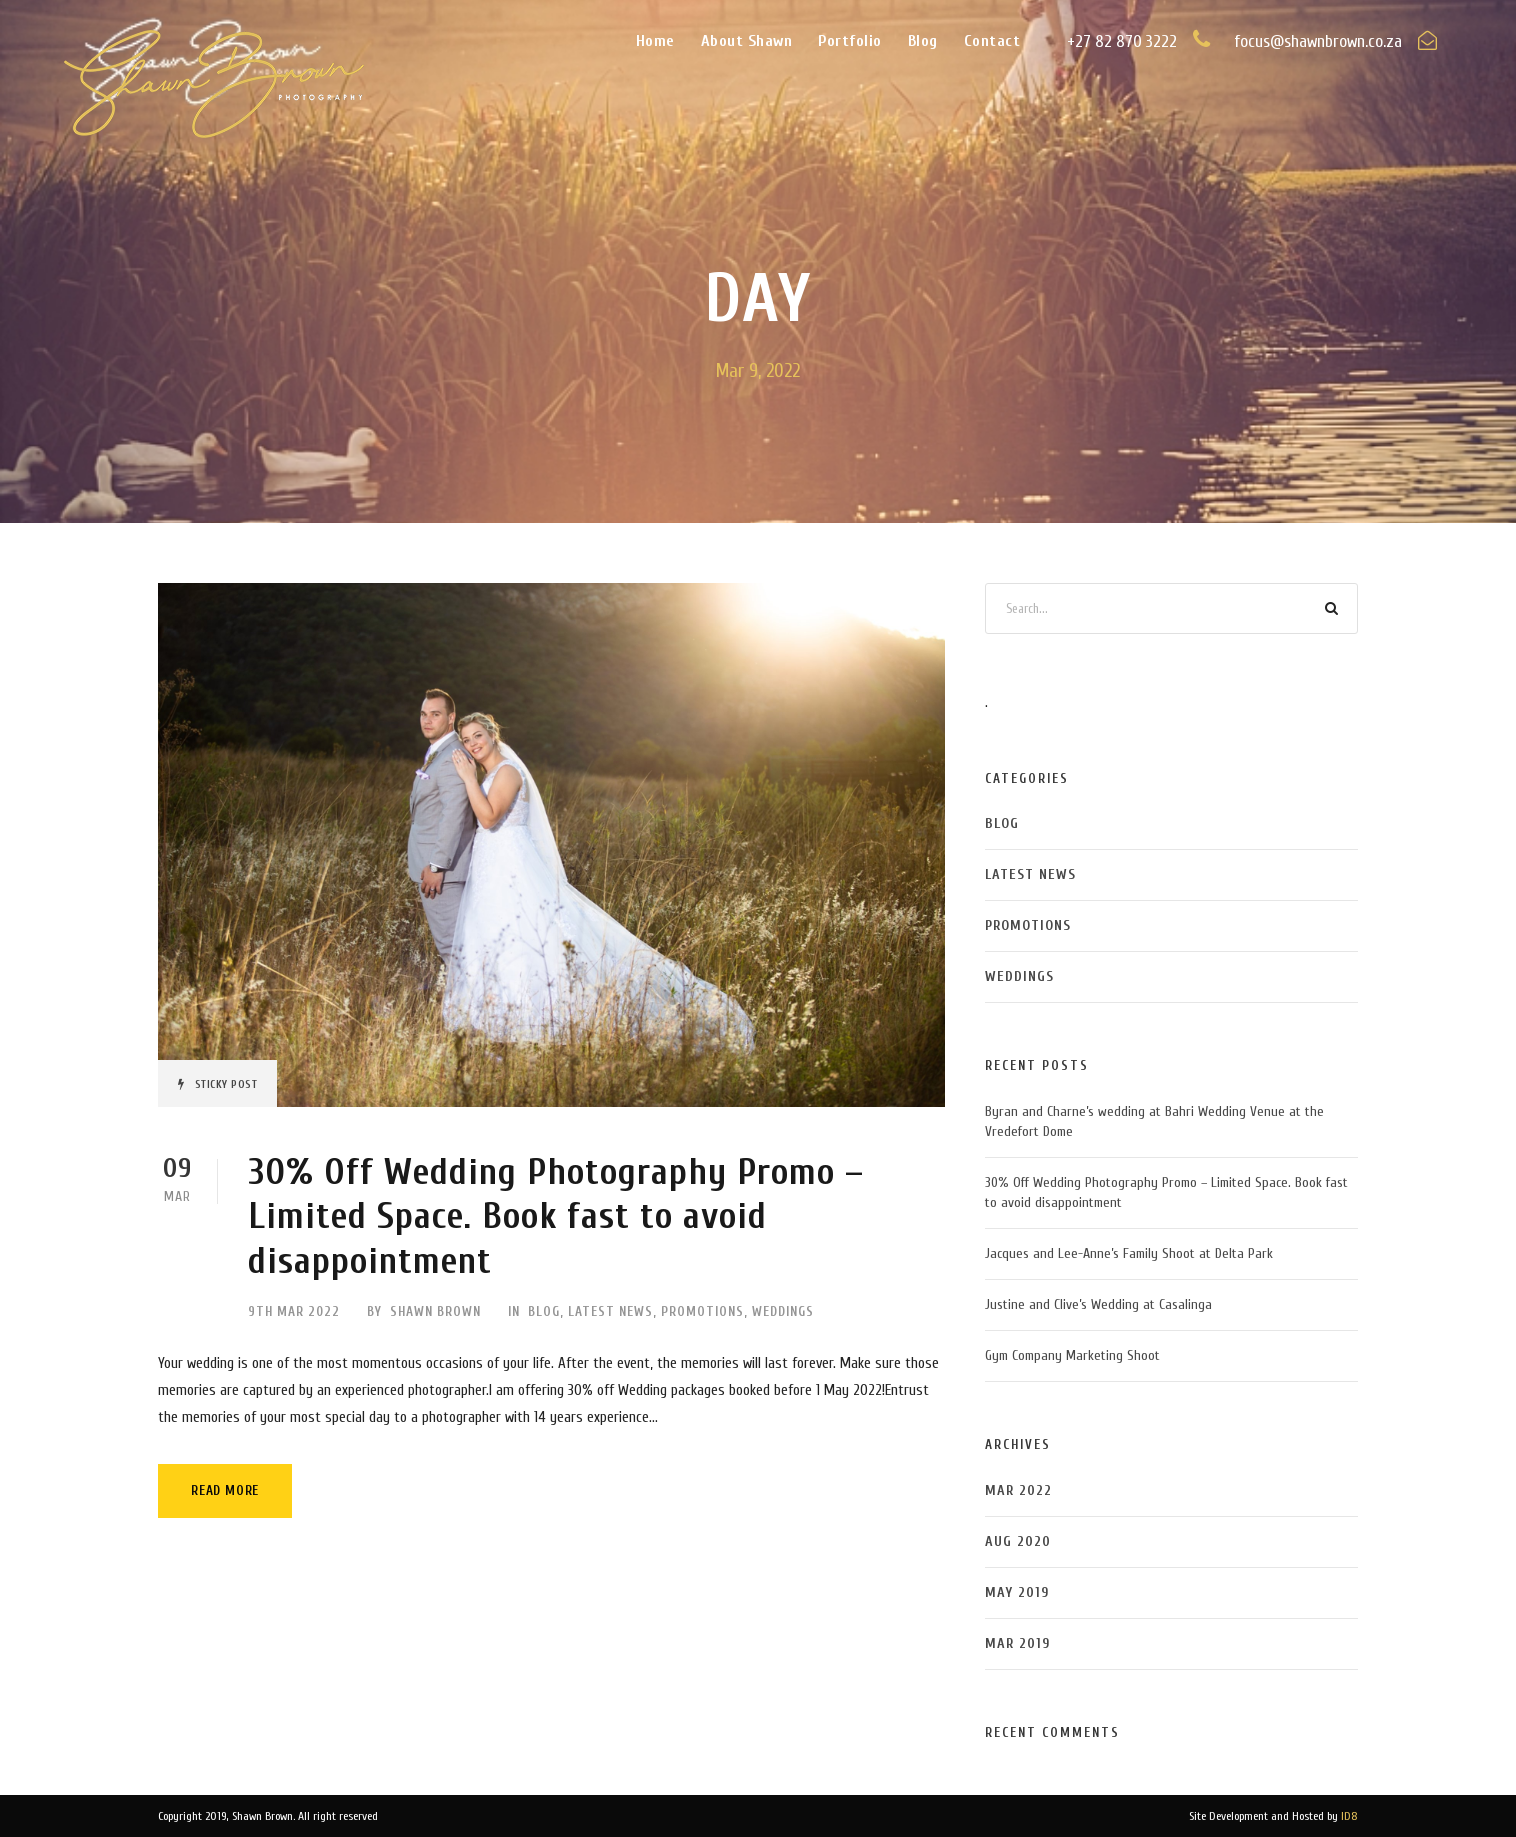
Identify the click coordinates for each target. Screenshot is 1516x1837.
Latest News (610, 1311)
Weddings (783, 1311)
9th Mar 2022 (294, 1311)
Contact (992, 41)
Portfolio (850, 41)
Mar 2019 (1017, 1643)
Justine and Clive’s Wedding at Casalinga (1098, 1304)
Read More (225, 1490)
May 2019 (1017, 1592)
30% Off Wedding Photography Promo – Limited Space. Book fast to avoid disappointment (556, 1217)
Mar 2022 (1018, 1490)
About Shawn (747, 41)
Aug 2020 (1018, 1541)
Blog (923, 41)
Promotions (702, 1311)
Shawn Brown (435, 1311)
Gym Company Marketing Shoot (1072, 1355)
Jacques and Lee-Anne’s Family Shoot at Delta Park (1129, 1253)
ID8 (1349, 1816)
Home (655, 41)
